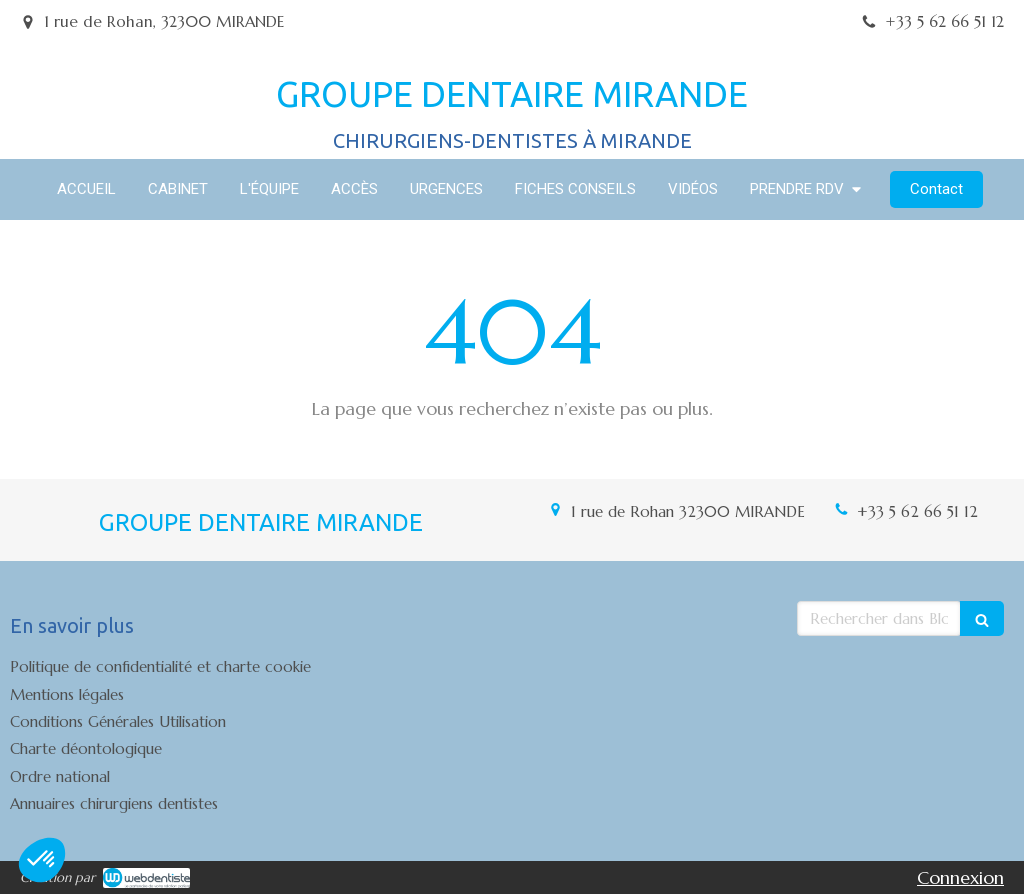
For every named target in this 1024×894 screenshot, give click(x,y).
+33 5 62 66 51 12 (917, 511)
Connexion (960, 877)
